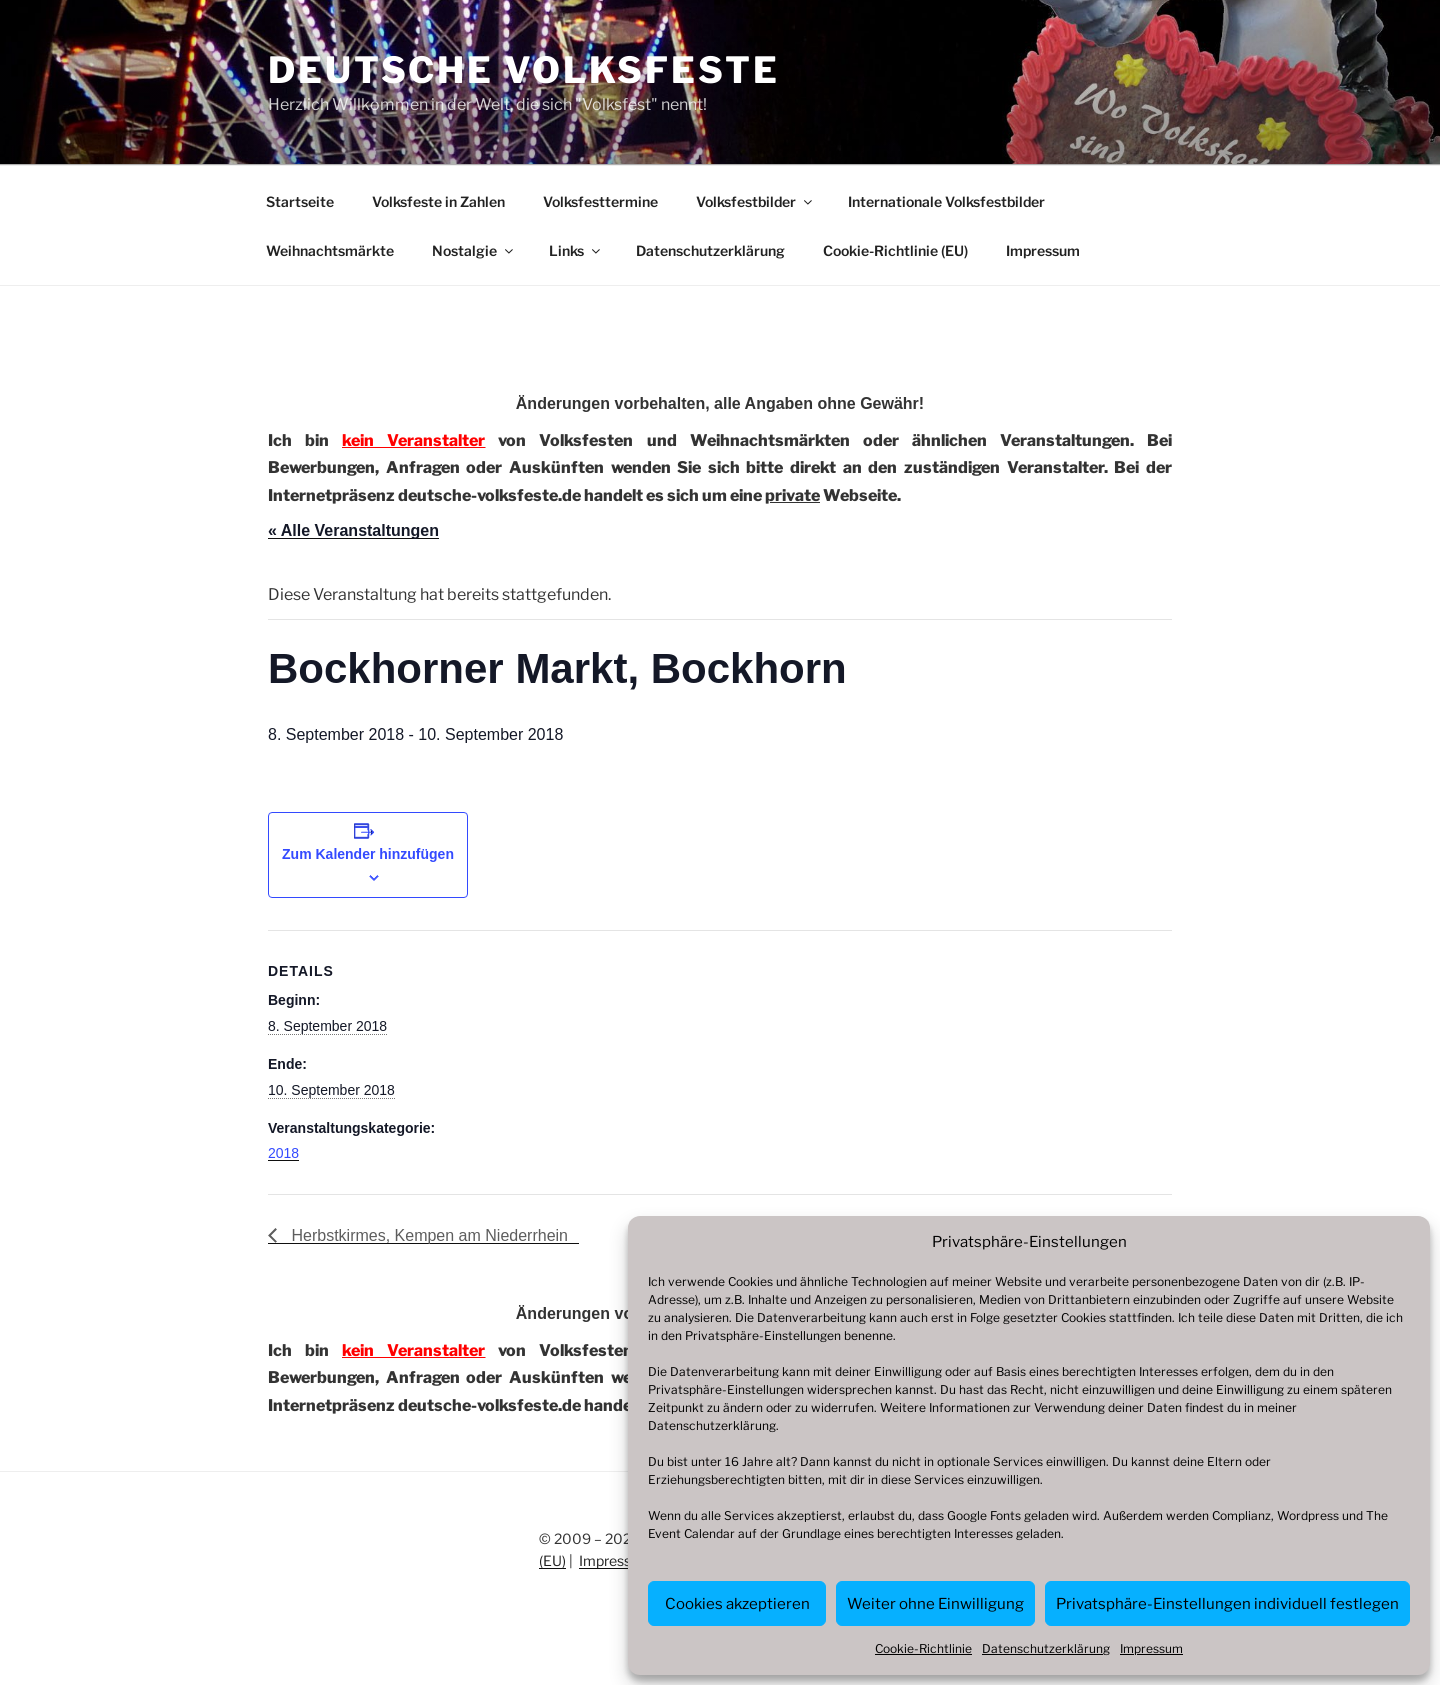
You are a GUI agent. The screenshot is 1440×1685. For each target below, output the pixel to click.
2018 (283, 1153)
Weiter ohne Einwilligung (935, 1604)
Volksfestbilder (755, 201)
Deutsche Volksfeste (524, 70)
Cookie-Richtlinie (923, 1648)
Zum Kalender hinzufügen (368, 854)
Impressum (1151, 1648)
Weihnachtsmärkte (330, 250)
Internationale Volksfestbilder (946, 201)
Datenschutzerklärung (712, 1425)
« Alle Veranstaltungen (353, 530)
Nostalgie (474, 250)
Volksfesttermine (600, 201)
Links (576, 250)
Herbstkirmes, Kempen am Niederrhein (427, 1235)
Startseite (300, 201)
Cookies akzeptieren (737, 1604)
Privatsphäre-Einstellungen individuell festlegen (1227, 1604)
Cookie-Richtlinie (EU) (895, 250)
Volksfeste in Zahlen (438, 201)
